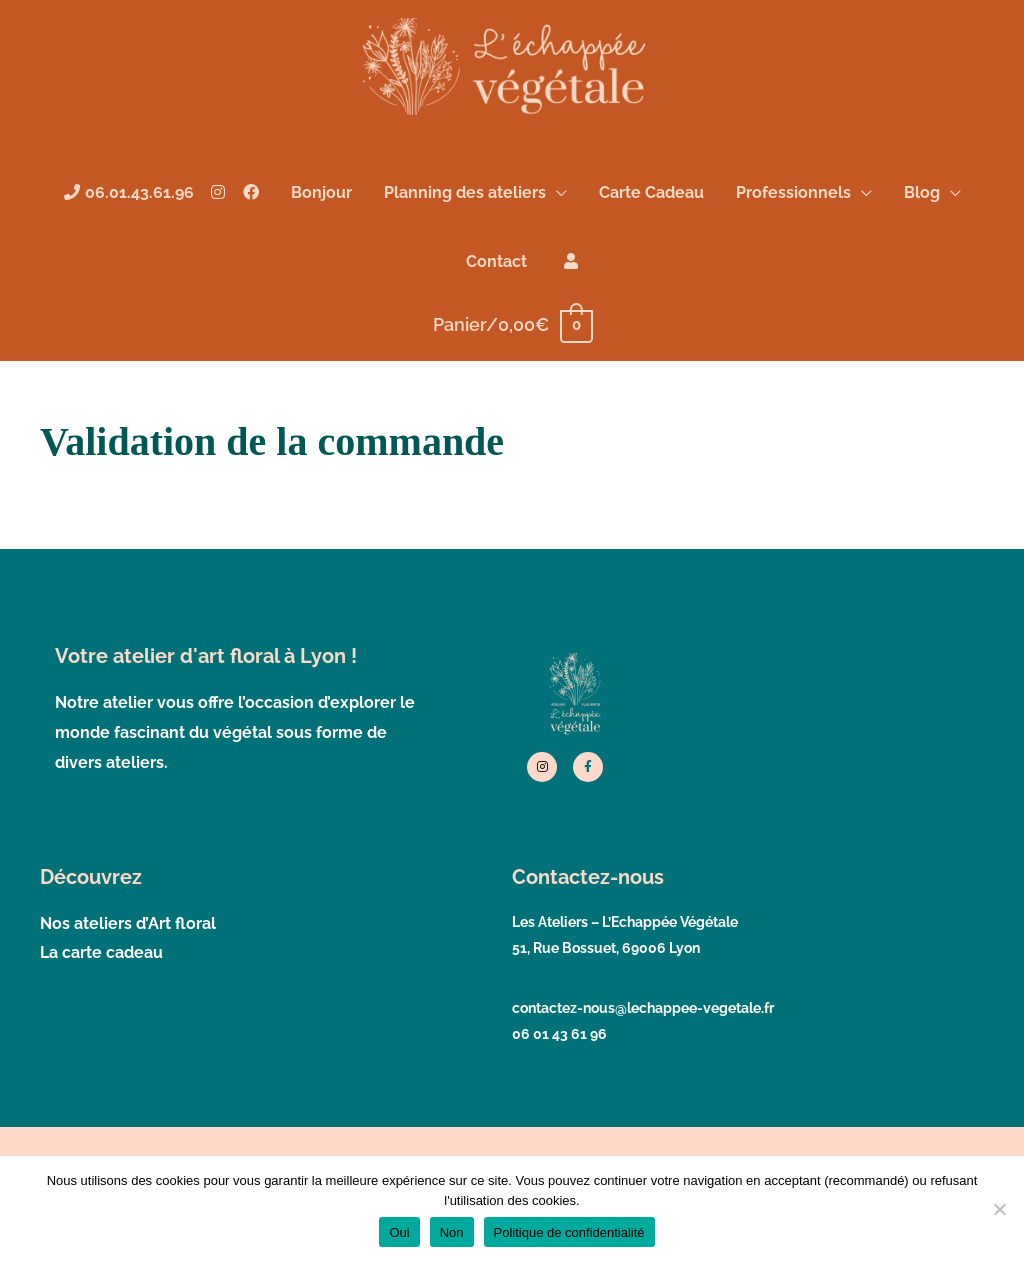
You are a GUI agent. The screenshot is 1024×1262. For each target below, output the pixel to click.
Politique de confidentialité (569, 1232)
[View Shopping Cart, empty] (512, 340)
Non (452, 1232)
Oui (399, 1232)
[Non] (999, 1209)
